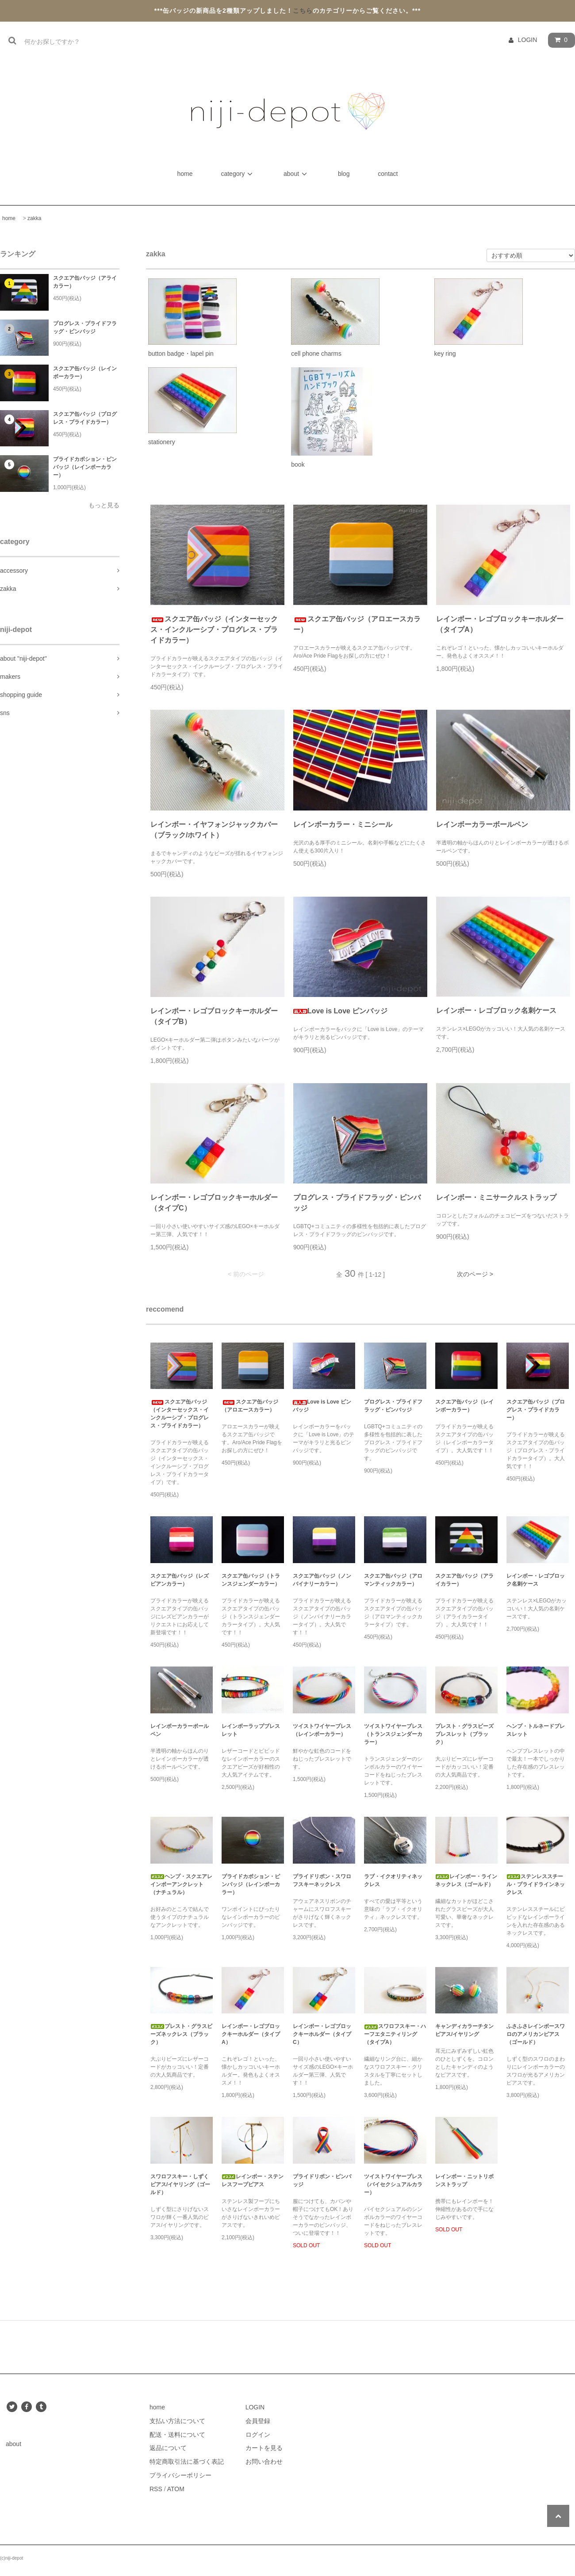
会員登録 (257, 2420)
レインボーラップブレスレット (251, 1730)
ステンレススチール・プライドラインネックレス (535, 1884)
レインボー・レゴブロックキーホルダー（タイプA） (500, 624)
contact (388, 173)
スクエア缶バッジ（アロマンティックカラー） (393, 1580)
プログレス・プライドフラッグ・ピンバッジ (85, 327)
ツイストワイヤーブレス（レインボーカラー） (322, 1730)
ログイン (257, 2434)
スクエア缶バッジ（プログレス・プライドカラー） (85, 418)
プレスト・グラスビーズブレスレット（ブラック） (464, 1734)
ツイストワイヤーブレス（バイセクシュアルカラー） (393, 2184)
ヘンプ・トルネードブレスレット (535, 1730)
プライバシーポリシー (180, 2475)
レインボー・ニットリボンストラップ (464, 2180)
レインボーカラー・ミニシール (342, 824)
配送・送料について (177, 2434)
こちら (303, 10)
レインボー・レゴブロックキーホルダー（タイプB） (214, 1016)
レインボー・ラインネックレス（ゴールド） (466, 1880)
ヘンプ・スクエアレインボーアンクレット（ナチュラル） (181, 1884)
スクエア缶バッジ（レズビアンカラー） (179, 1580)
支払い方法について (177, 2420)
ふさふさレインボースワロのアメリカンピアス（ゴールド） (535, 2034)
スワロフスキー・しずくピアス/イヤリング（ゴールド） (180, 2184)
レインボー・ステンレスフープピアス (253, 2180)
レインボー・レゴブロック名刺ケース (496, 1010)
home (186, 173)
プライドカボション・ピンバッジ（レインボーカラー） (85, 467)
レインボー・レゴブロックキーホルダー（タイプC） (214, 1203)
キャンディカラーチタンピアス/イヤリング (464, 2030)
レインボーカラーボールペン (482, 824)
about (297, 173)
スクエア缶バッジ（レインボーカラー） (85, 372)
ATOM (175, 2488)
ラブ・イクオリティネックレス (393, 1880)
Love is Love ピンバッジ (340, 1011)
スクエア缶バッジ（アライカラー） (85, 282)
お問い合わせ (264, 2461)
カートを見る (264, 2447)
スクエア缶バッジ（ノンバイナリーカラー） (322, 1580)
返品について (168, 2447)
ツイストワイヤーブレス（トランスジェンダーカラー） (393, 1734)
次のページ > (475, 1274)
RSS (156, 2488)
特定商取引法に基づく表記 (187, 2461)
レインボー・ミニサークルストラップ (496, 1197)
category (238, 173)
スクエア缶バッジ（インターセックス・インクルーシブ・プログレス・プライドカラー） (214, 629)
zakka (34, 218)
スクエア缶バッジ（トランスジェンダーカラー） (251, 1580)
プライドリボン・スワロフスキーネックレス (322, 1880)
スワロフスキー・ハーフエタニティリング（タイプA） (395, 2034)
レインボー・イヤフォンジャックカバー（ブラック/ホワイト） (214, 830)
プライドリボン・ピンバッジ (322, 2180)
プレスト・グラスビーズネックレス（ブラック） (181, 2034)
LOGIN (527, 39)
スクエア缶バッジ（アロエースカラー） (357, 624)
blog (343, 173)
